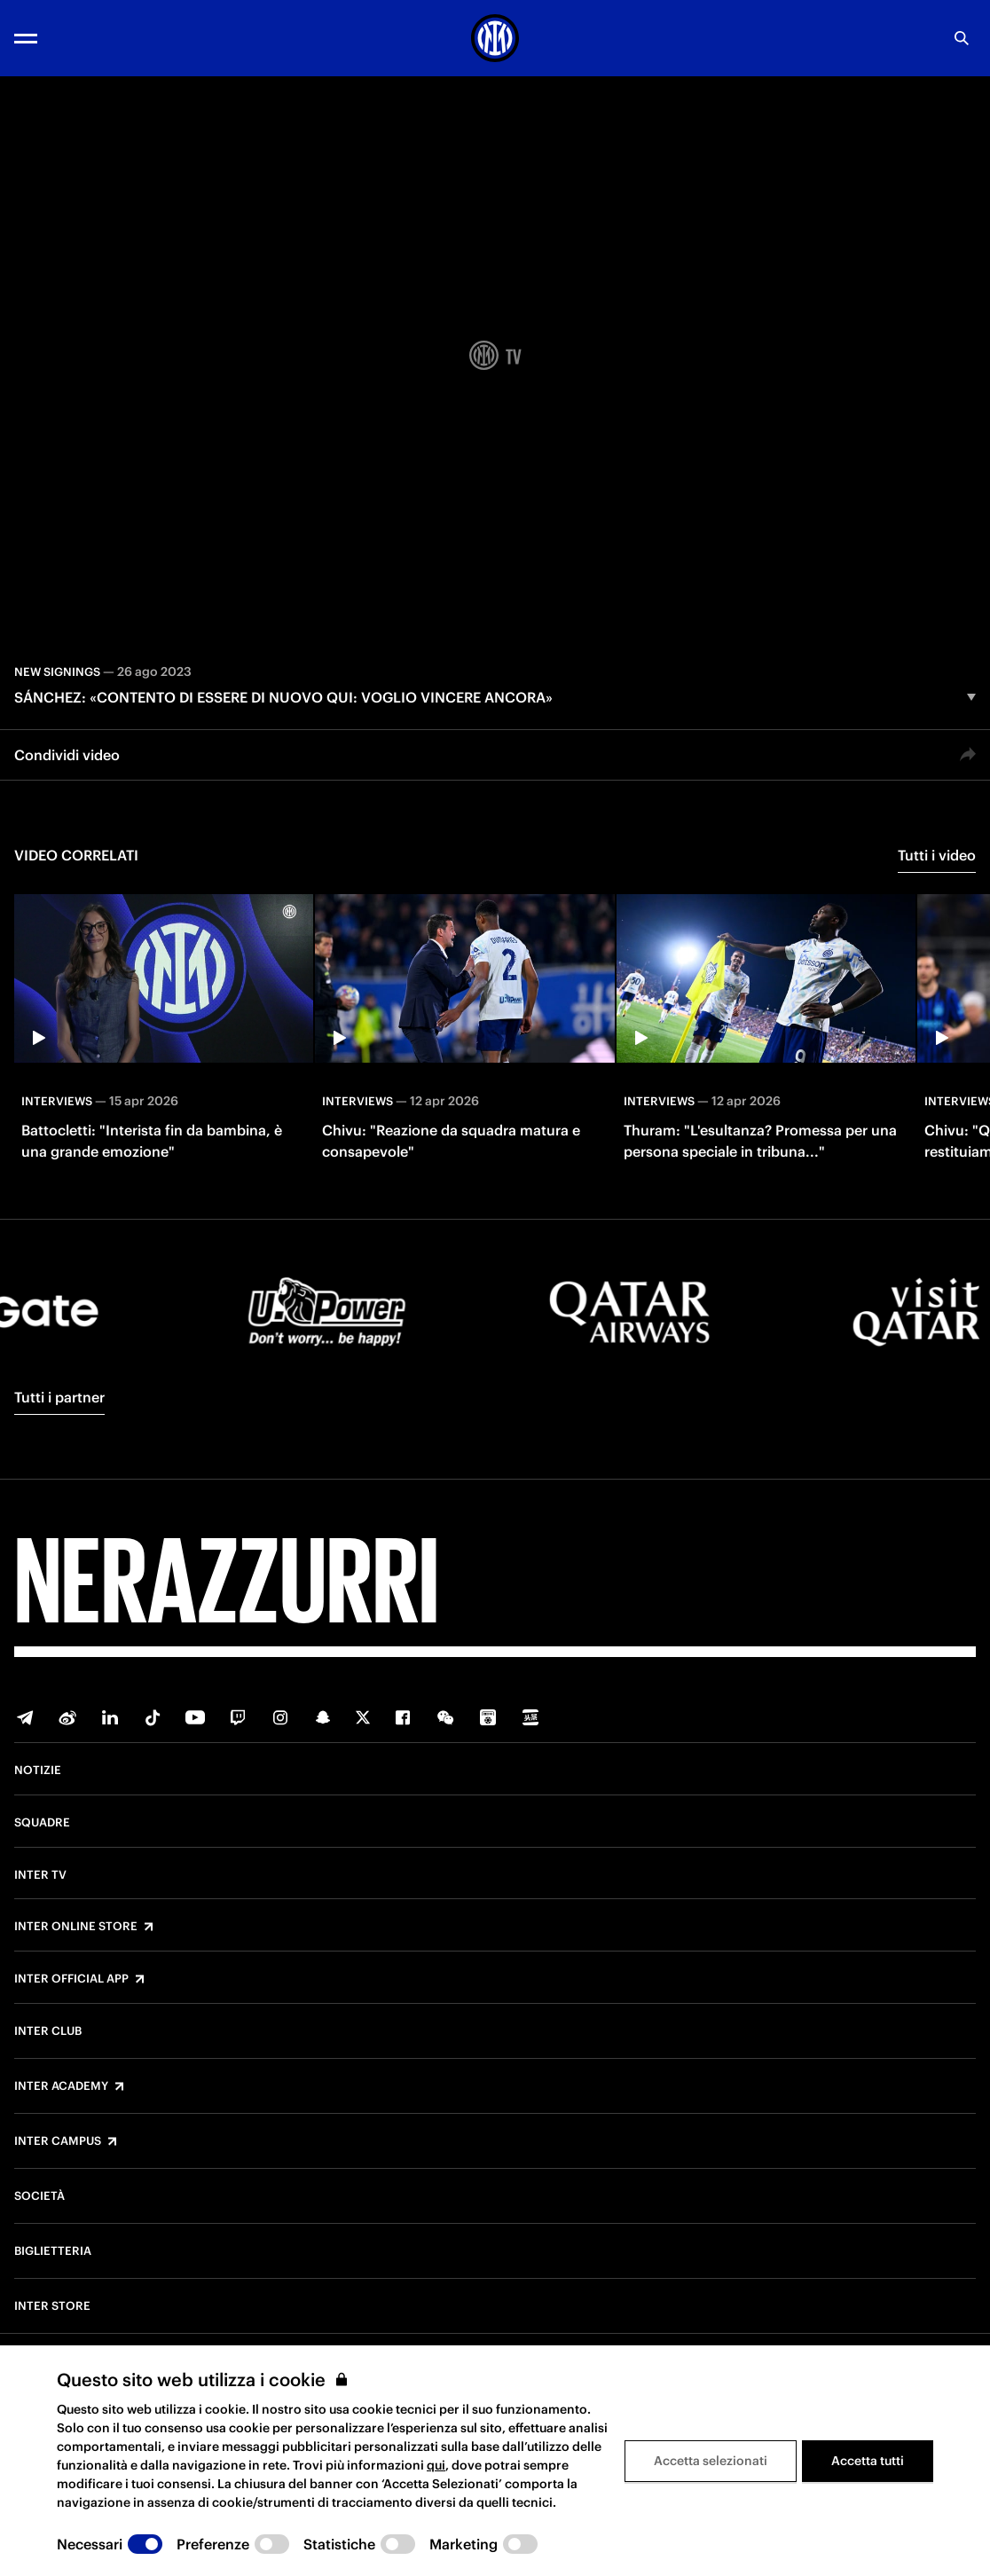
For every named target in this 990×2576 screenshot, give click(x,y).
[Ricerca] (961, 38)
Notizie (37, 1770)
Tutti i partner (59, 1397)
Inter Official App (71, 1979)
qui (436, 2465)
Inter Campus (57, 2141)
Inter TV (40, 1875)
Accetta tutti (867, 2461)
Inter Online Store (76, 1927)
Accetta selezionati (710, 2461)
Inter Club (48, 2031)
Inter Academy (61, 2086)
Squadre (42, 1823)
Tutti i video (937, 855)
